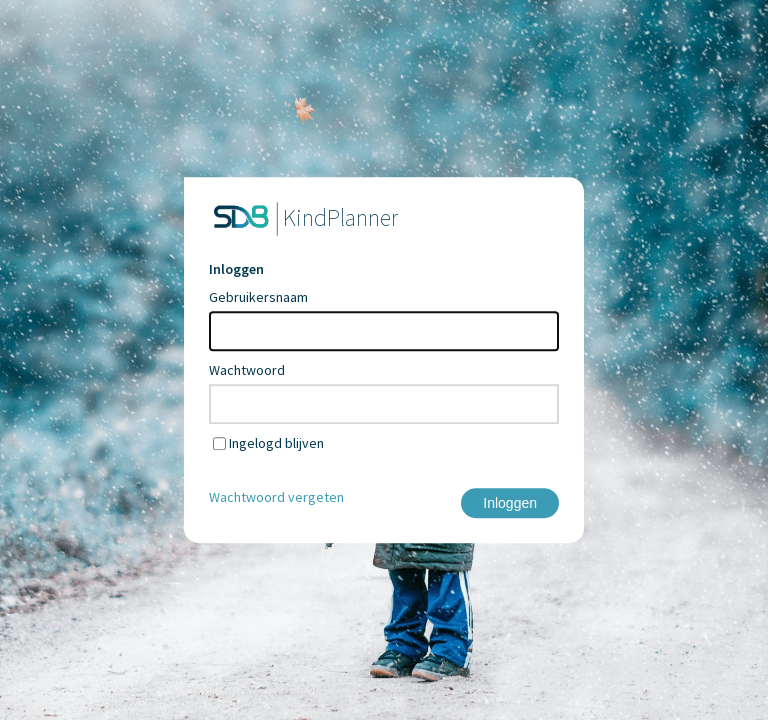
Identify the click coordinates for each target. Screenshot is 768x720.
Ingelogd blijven (276, 443)
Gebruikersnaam (258, 297)
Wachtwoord (247, 370)
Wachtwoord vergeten (276, 497)
